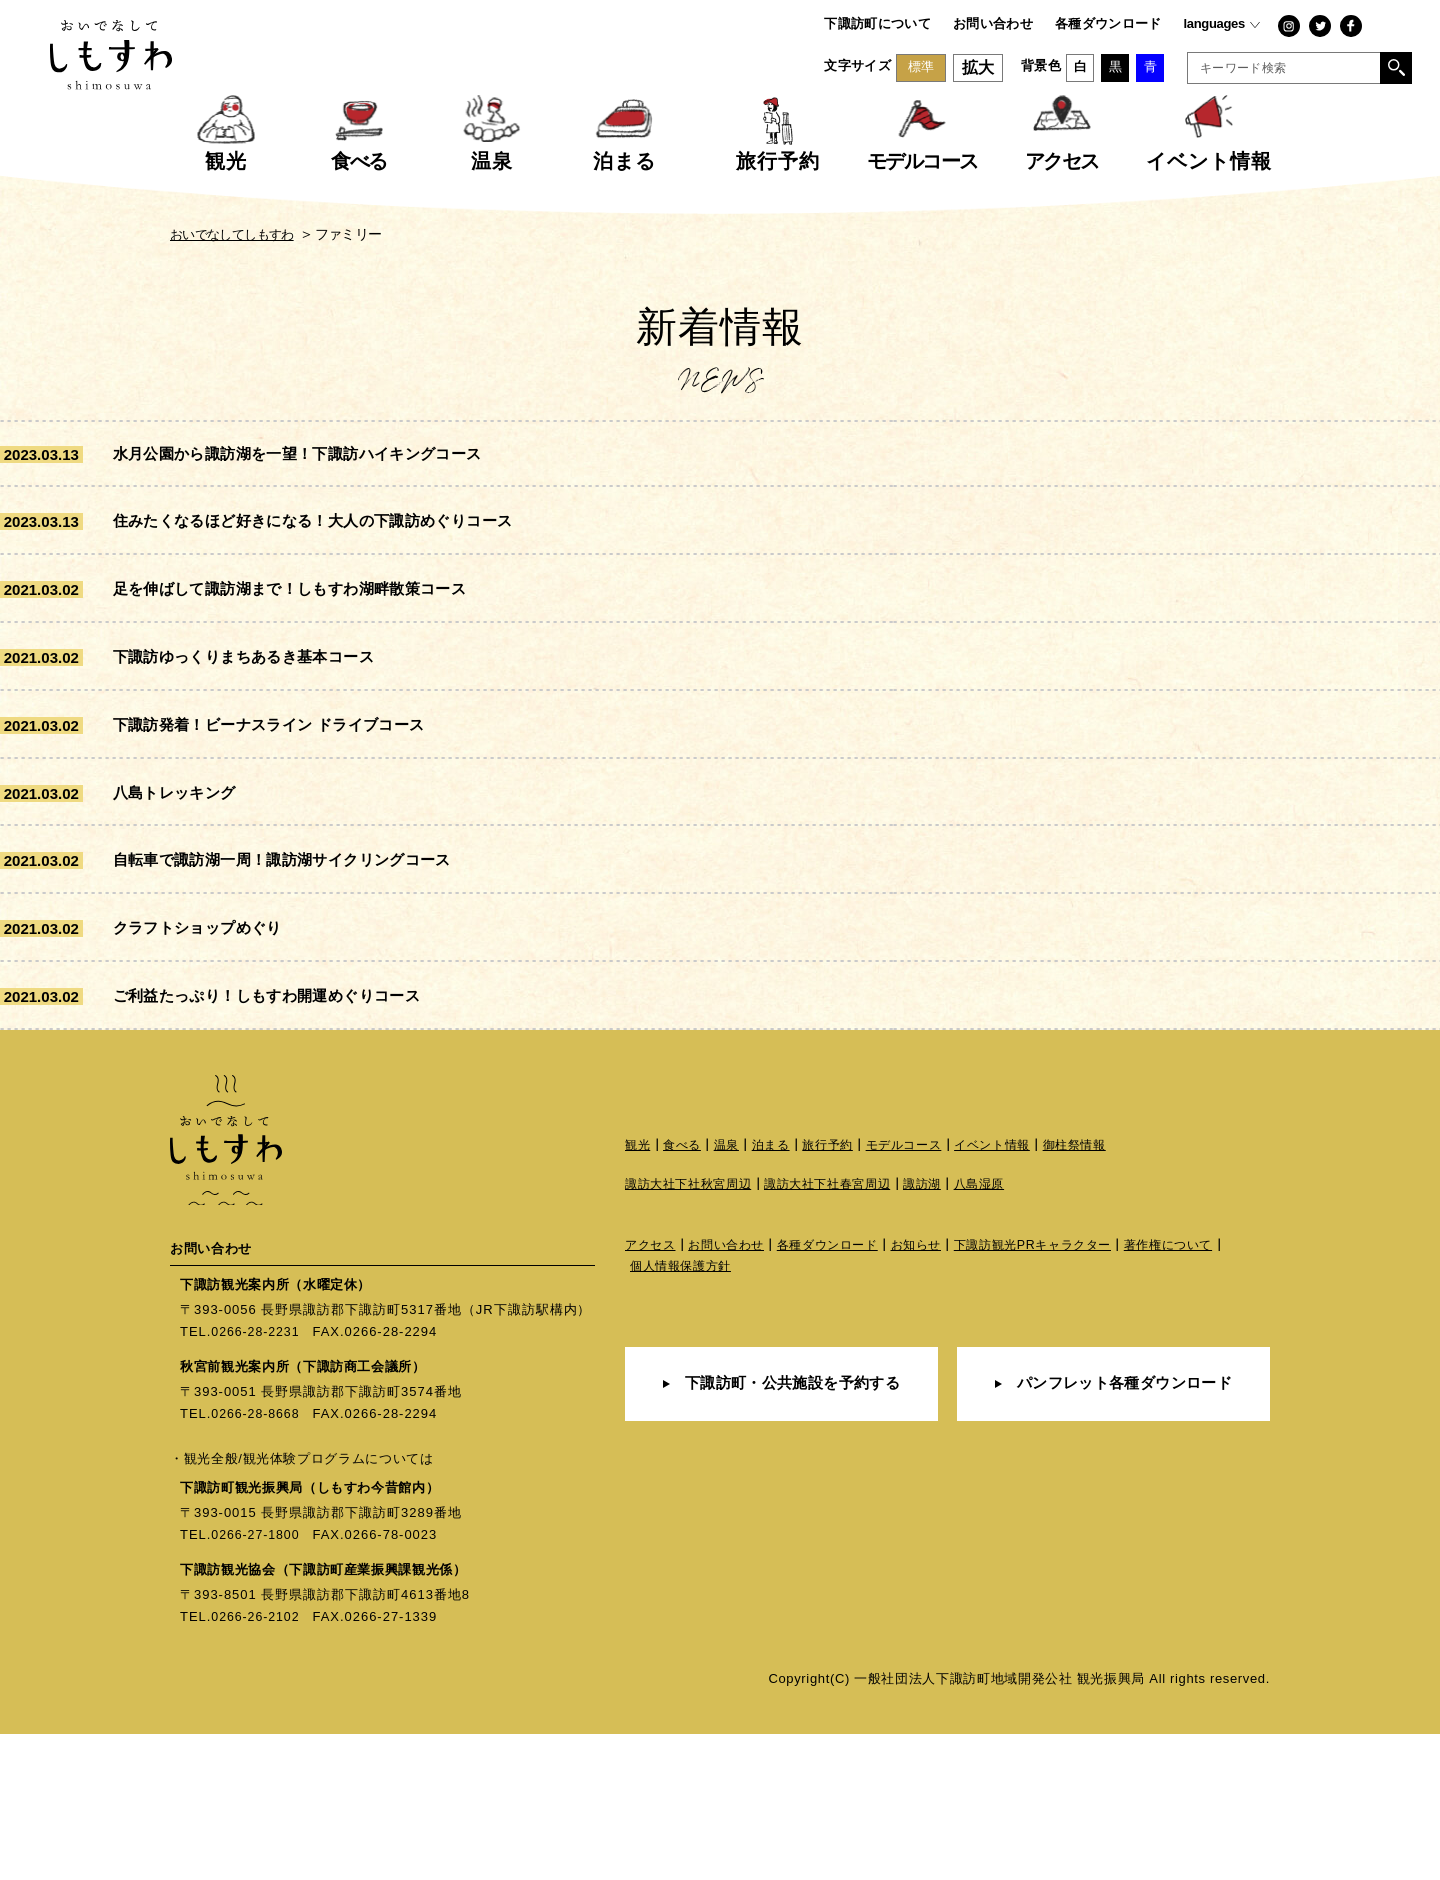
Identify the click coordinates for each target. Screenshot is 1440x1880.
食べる (685, 1291)
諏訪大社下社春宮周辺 (842, 1331)
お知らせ (936, 1393)
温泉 (732, 1291)
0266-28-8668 (257, 1559)
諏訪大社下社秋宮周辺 (693, 1331)
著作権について (1207, 1393)
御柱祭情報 (1103, 1291)
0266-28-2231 (257, 1477)
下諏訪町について (877, 23)
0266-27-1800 (257, 1680)
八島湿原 (1004, 1331)
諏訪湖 (944, 1331)
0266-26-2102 (257, 1762)
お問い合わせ (993, 23)
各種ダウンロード (1108, 23)
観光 (638, 1291)
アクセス (652, 1393)
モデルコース (921, 1291)
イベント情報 (1016, 1291)
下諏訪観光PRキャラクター (1061, 1393)
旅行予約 (840, 1291)
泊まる (779, 1291)
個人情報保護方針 (684, 1415)
